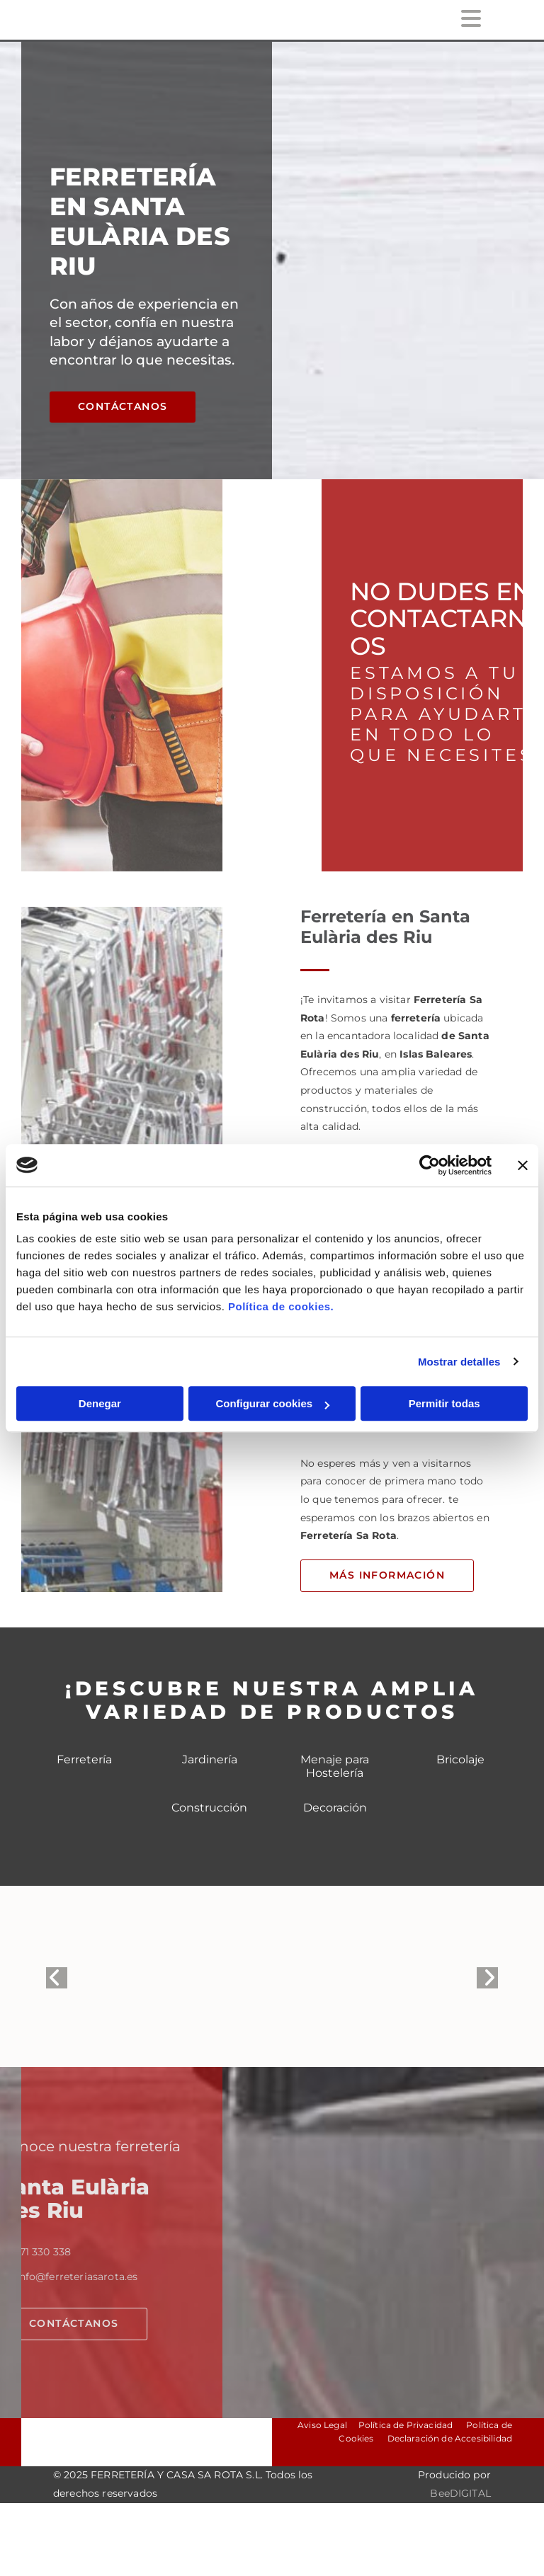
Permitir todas (444, 1403)
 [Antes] (56, 1977)
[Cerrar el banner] (523, 1165)
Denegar (100, 1403)
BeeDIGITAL (460, 2493)
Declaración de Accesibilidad (448, 2438)
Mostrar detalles (459, 1362)
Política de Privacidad (405, 2425)
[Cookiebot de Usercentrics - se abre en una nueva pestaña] (430, 1165)
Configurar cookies (272, 1403)
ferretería (417, 1018)
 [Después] (487, 1977)
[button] (123, 407)
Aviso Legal (322, 2425)
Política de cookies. (281, 1306)
